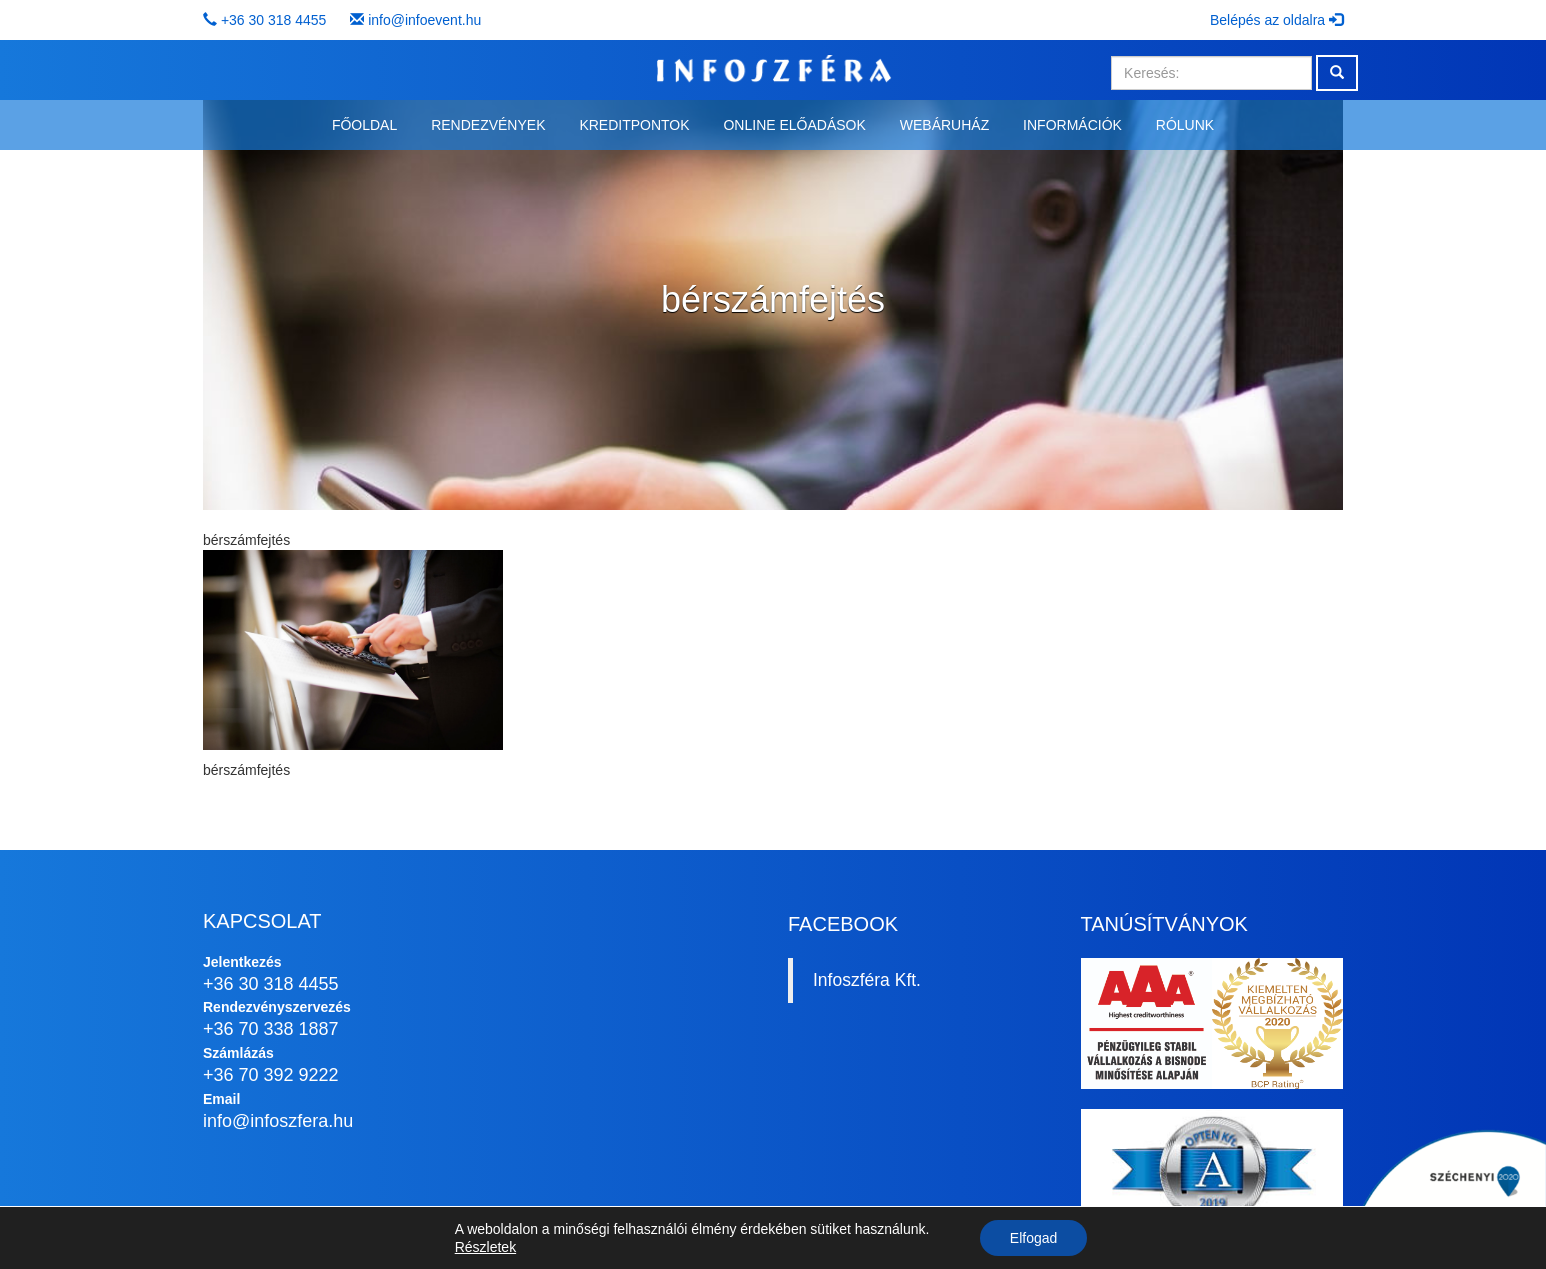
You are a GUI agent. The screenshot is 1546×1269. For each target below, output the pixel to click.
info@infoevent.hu (424, 20)
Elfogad (1033, 1238)
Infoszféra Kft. (867, 980)
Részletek (485, 1247)
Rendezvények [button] (488, 125)
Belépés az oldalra (1276, 20)
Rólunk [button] (1185, 125)
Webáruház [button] (944, 125)
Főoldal (364, 125)
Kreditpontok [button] (634, 125)
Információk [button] (1072, 125)
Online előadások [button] (794, 125)
